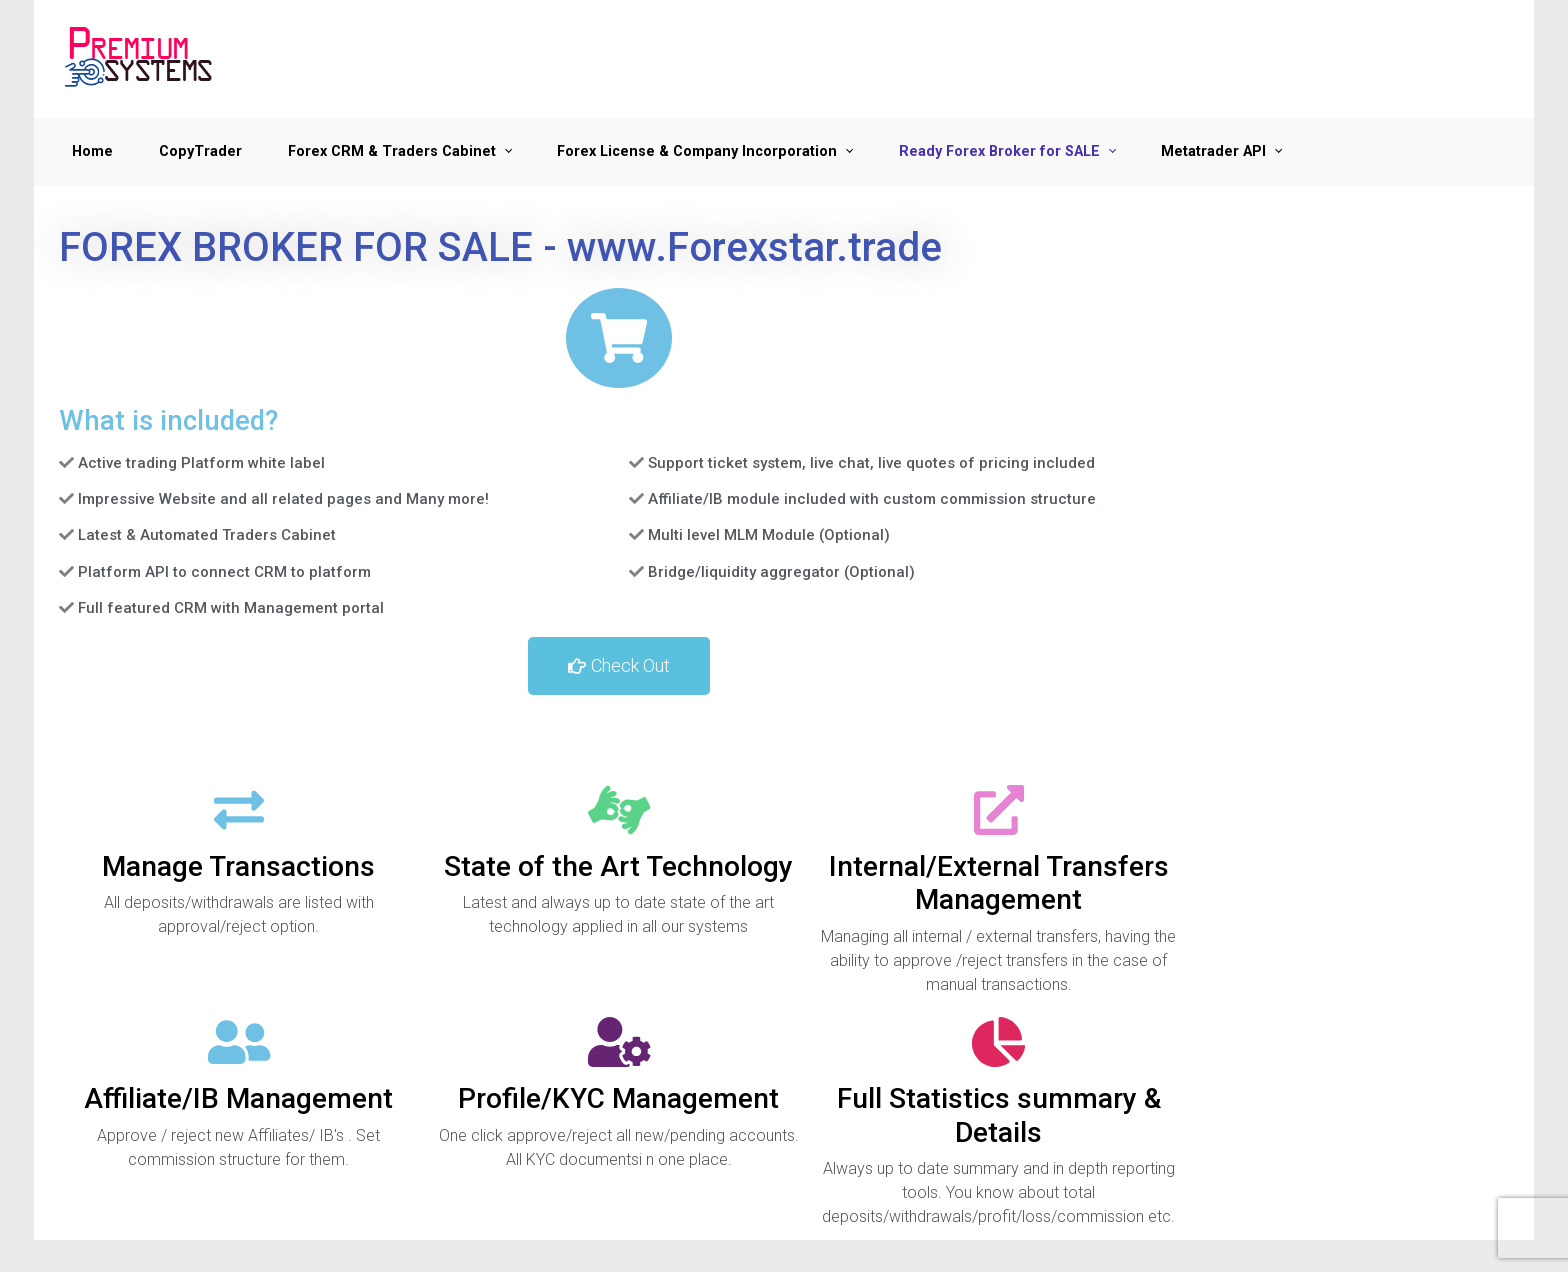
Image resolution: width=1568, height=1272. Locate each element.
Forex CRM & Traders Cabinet (392, 151)
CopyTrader (200, 151)
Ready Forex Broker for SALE (999, 151)
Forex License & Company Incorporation (697, 151)
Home (92, 151)
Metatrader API (1213, 151)
